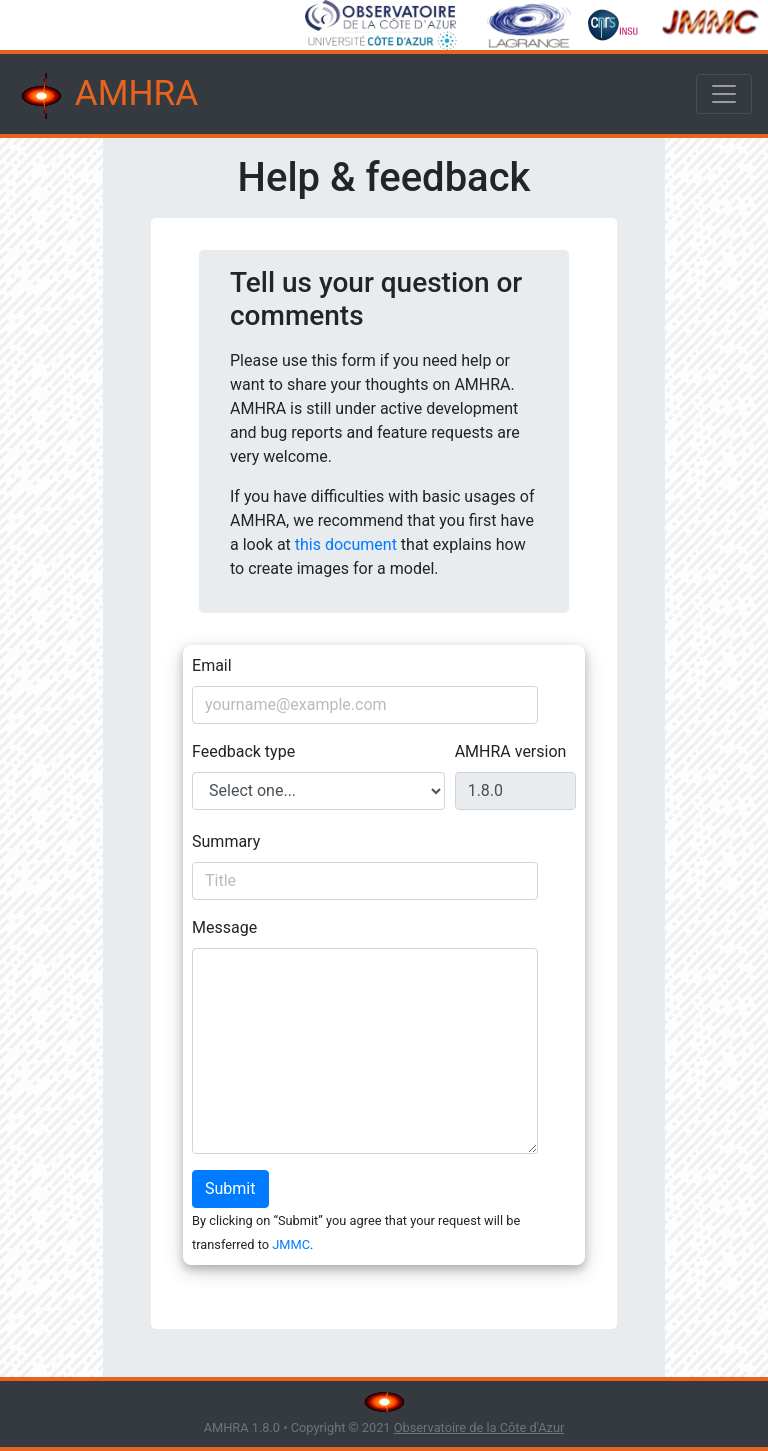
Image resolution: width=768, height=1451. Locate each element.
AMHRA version (511, 751)
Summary (226, 841)
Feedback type (243, 751)
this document (346, 544)
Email (212, 665)
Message (224, 927)
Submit (230, 1188)
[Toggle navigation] (724, 94)
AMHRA (107, 96)
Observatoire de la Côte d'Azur (479, 1427)
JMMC (291, 1244)
